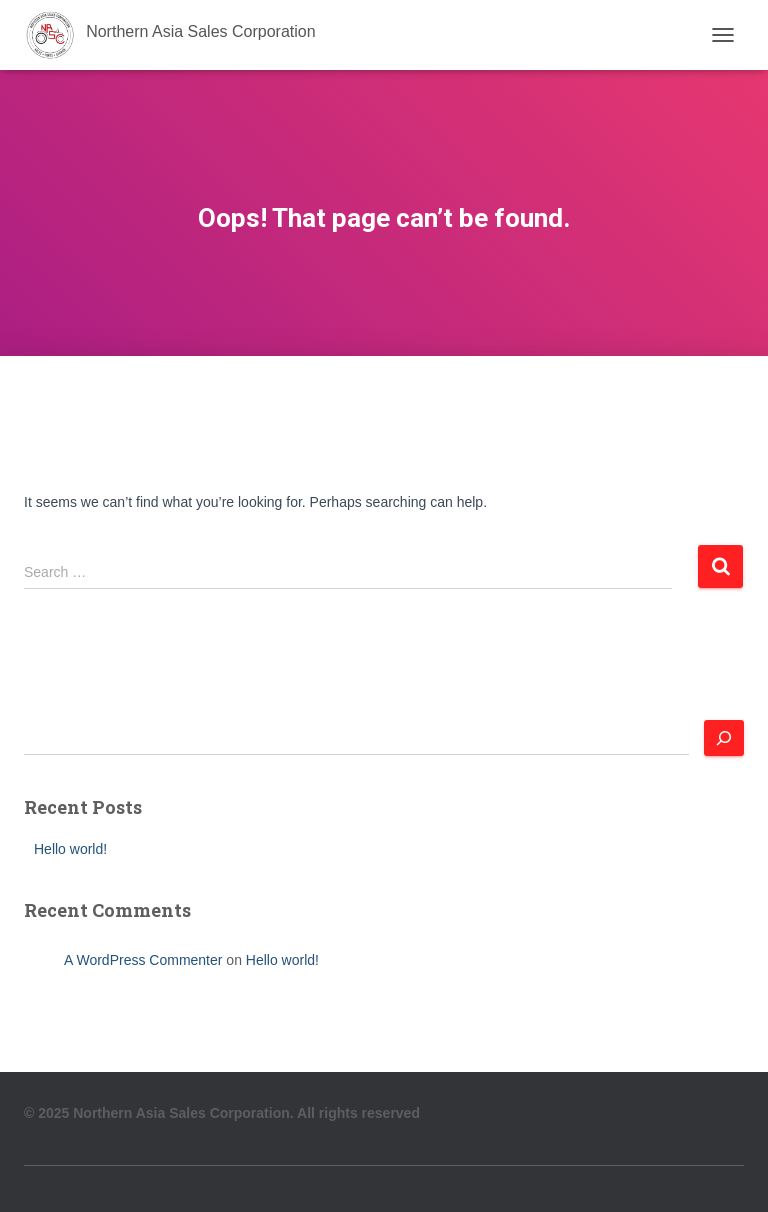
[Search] (724, 738)
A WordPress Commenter (143, 960)
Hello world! (70, 849)
